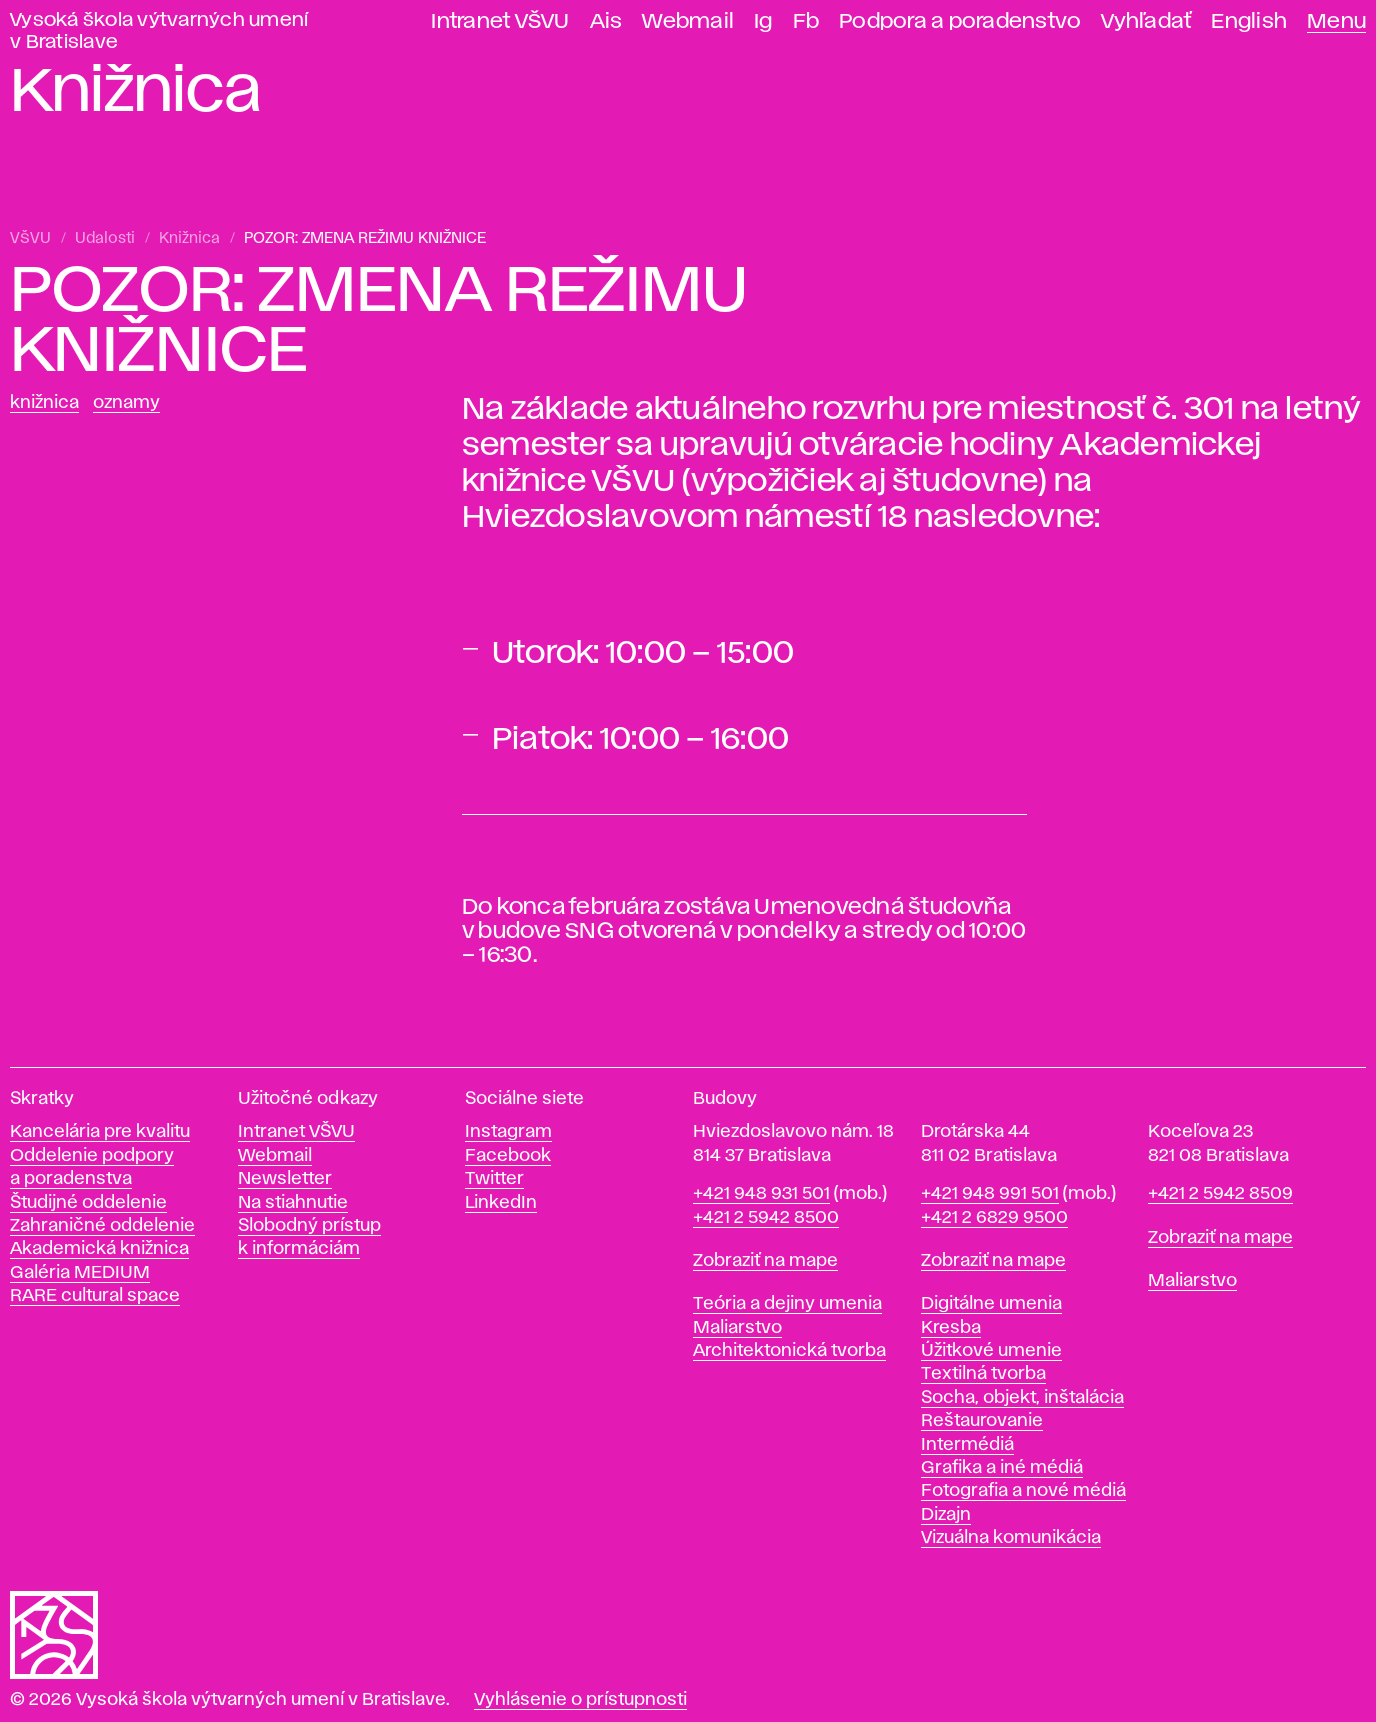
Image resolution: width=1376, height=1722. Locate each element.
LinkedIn (501, 1203)
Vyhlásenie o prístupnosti (580, 1700)
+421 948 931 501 (761, 1194)
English (1249, 21)
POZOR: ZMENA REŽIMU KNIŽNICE (365, 239)
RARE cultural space (95, 1296)
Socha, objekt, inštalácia (1022, 1398)
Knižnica (189, 239)
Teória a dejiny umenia (787, 1304)
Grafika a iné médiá (1002, 1468)
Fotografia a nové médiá (1023, 1491)
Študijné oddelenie (88, 1203)
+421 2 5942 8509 (1220, 1194)
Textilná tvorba (983, 1374)
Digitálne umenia (991, 1304)
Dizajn (946, 1515)
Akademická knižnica (99, 1249)
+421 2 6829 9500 (994, 1218)
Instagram (508, 1132)
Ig (763, 21)
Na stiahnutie (293, 1203)
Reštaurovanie (982, 1421)
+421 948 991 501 (990, 1194)
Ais (606, 21)
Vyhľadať (1146, 21)
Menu (1336, 21)
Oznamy (126, 403)
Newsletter (285, 1179)
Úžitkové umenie (991, 1351)
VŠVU (30, 239)
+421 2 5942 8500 (766, 1218)
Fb (806, 21)
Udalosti (105, 239)
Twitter (494, 1179)
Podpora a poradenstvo (960, 21)
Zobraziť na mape (765, 1261)
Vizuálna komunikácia (1011, 1538)
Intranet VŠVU (500, 21)
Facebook (508, 1156)
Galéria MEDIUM (80, 1273)
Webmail (688, 21)
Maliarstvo (737, 1328)
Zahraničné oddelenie (102, 1226)
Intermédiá (967, 1445)
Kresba (951, 1328)
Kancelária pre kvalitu (100, 1132)
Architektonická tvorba (789, 1351)
